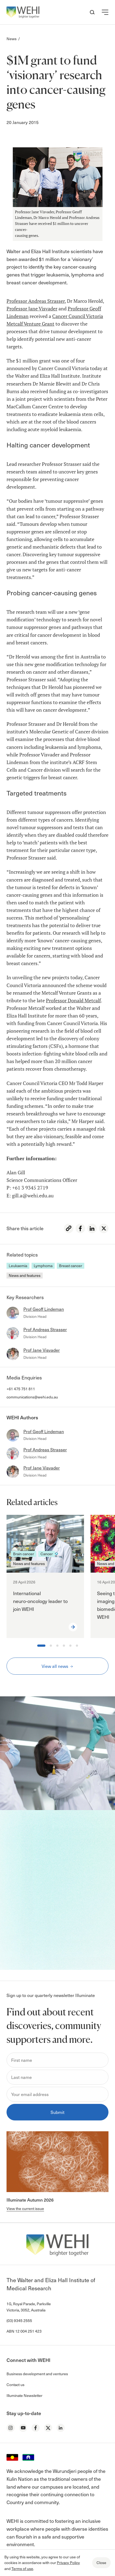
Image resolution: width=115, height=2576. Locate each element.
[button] (105, 12)
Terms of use (22, 2568)
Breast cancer (70, 1265)
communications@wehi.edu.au (32, 1397)
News (12, 39)
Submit (57, 2112)
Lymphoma (43, 1265)
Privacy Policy (68, 2562)
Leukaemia (18, 1265)
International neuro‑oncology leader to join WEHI (40, 1601)
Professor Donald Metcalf (73, 1000)
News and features (25, 1275)
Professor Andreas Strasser (36, 301)
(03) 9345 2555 (19, 2320)
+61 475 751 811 (21, 1389)
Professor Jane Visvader (32, 309)
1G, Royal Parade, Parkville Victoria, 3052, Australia (29, 2307)
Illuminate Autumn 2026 (30, 2199)
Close (101, 2562)
